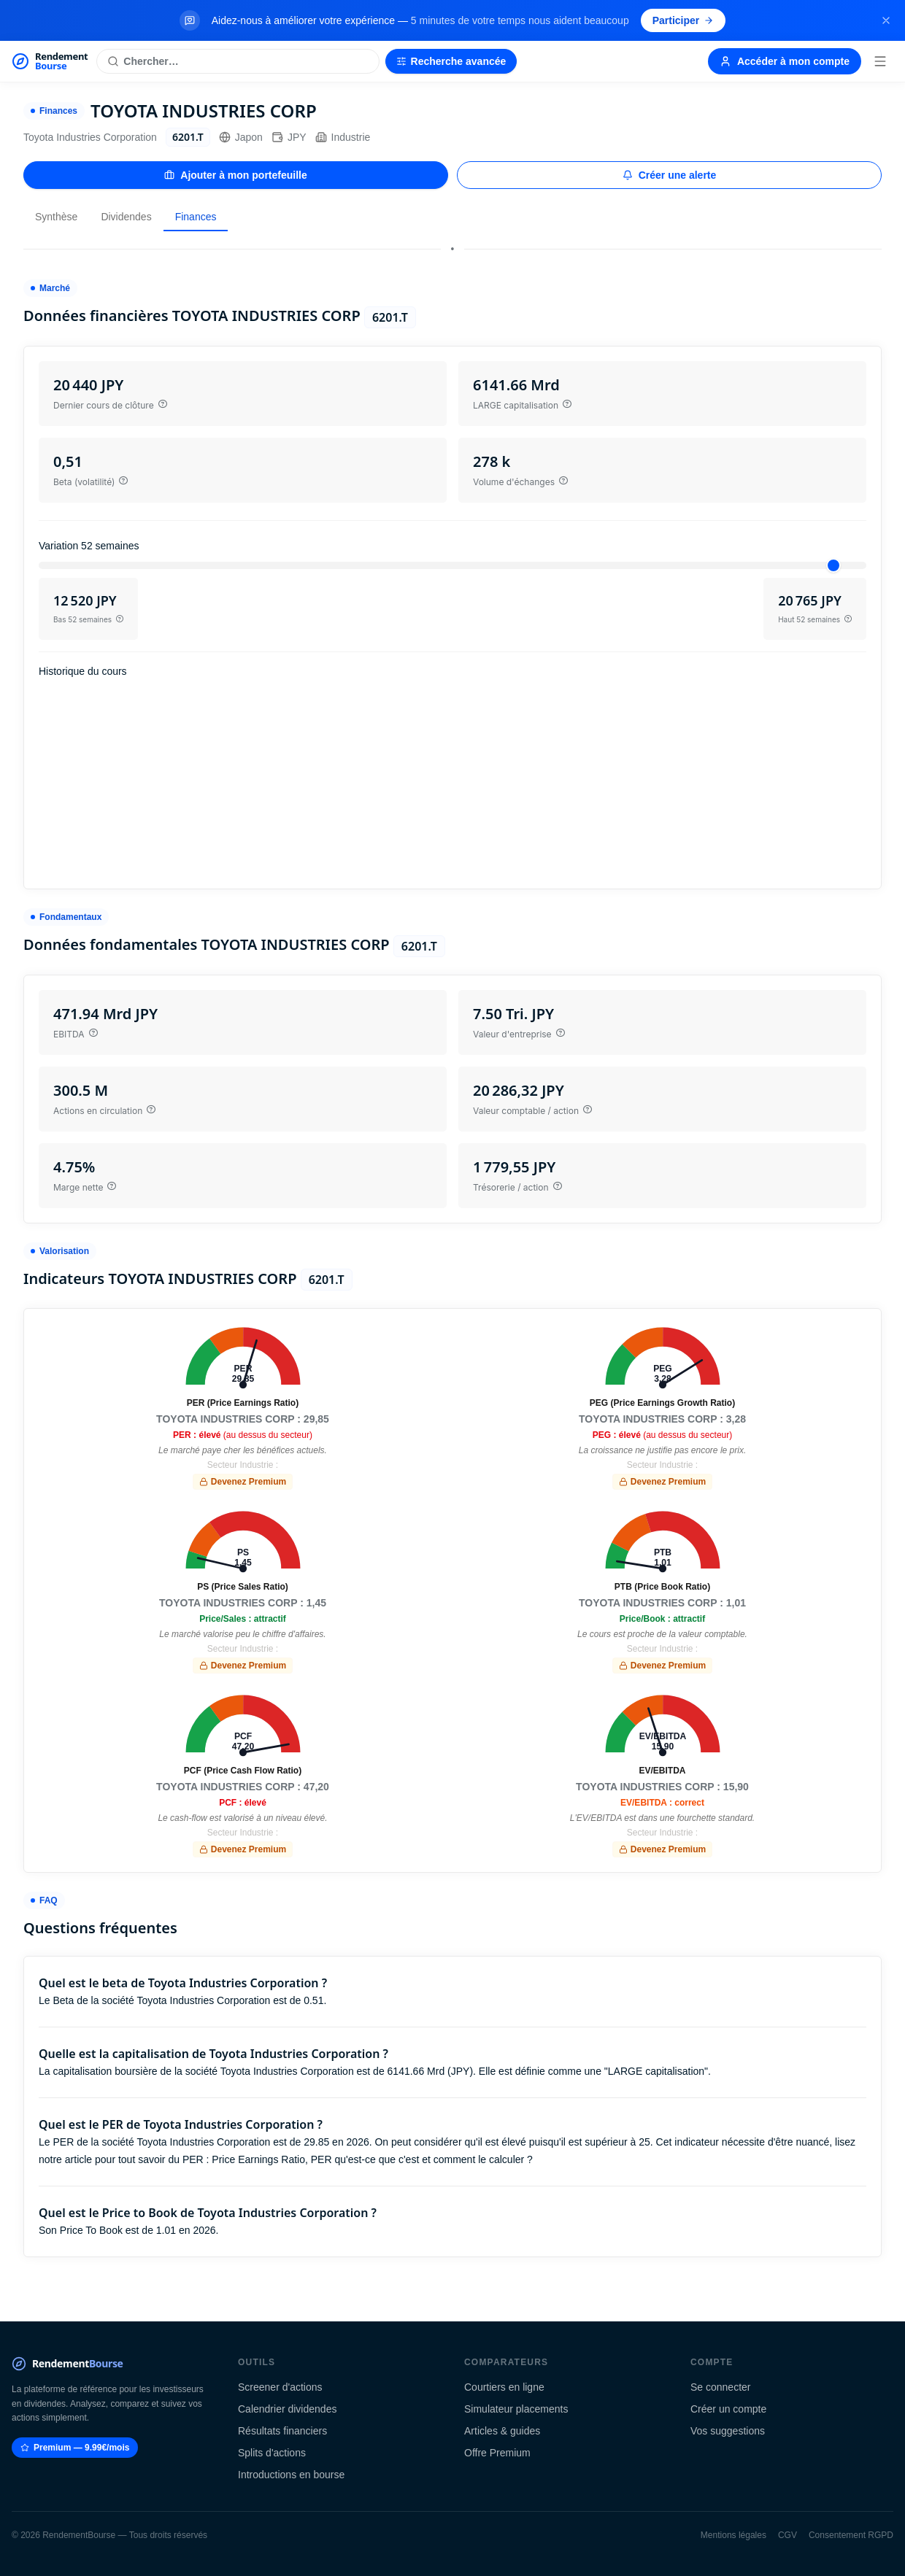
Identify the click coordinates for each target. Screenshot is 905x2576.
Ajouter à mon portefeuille (235, 175)
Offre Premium (497, 2453)
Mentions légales (733, 2535)
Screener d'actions (280, 2387)
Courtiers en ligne (504, 2387)
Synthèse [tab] (56, 217)
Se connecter (720, 2387)
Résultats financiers (282, 2431)
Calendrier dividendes (287, 2409)
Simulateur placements (516, 2409)
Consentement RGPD (851, 2535)
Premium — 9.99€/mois (74, 2447)
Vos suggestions (727, 2431)
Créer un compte (728, 2409)
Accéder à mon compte (785, 61)
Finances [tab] (196, 217)
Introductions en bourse (291, 2474)
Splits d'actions (272, 2453)
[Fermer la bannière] (886, 20)
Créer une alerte (670, 175)
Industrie (343, 137)
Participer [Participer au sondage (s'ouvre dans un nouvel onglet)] (683, 20)
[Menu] (880, 61)
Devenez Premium (242, 1482)
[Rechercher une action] (237, 61)
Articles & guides (502, 2431)
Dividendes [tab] (126, 217)
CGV (787, 2535)
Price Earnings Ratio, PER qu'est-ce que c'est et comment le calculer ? (372, 2159)
